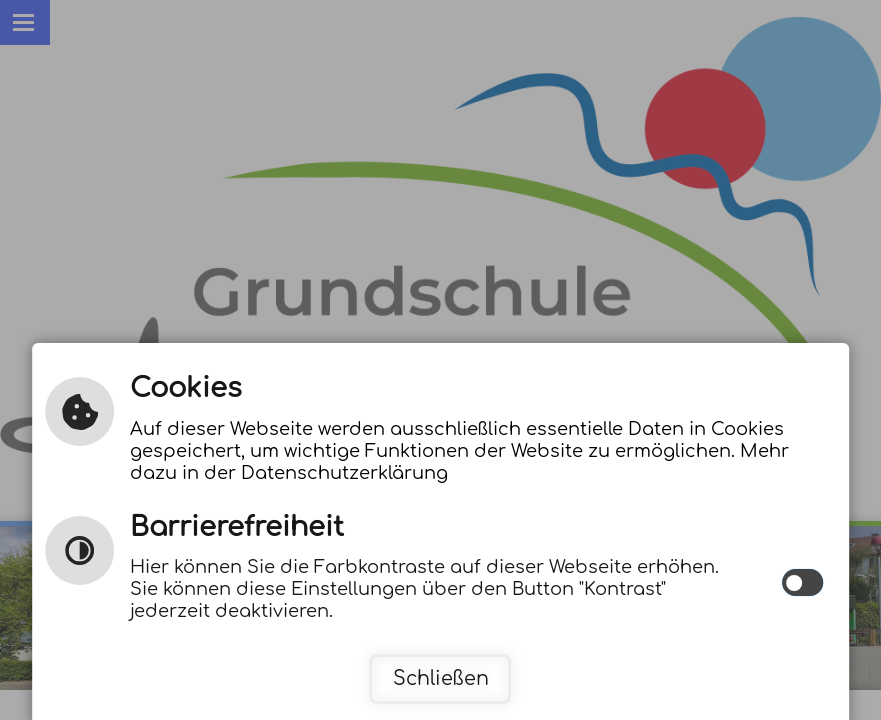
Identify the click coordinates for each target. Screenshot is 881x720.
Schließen (441, 678)
